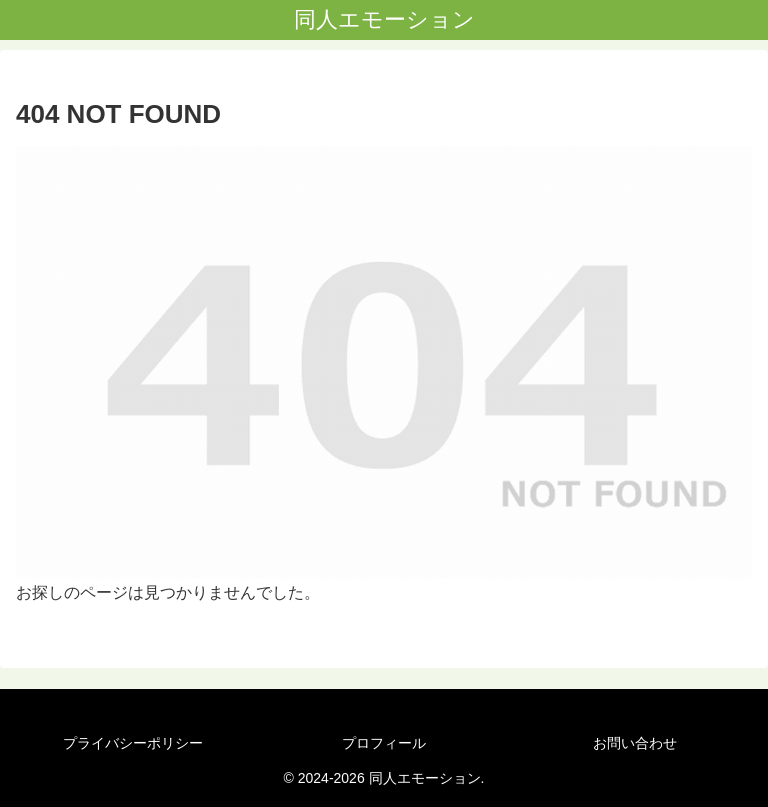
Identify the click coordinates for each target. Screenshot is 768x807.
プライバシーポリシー (133, 743)
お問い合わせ (635, 743)
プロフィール (384, 743)
